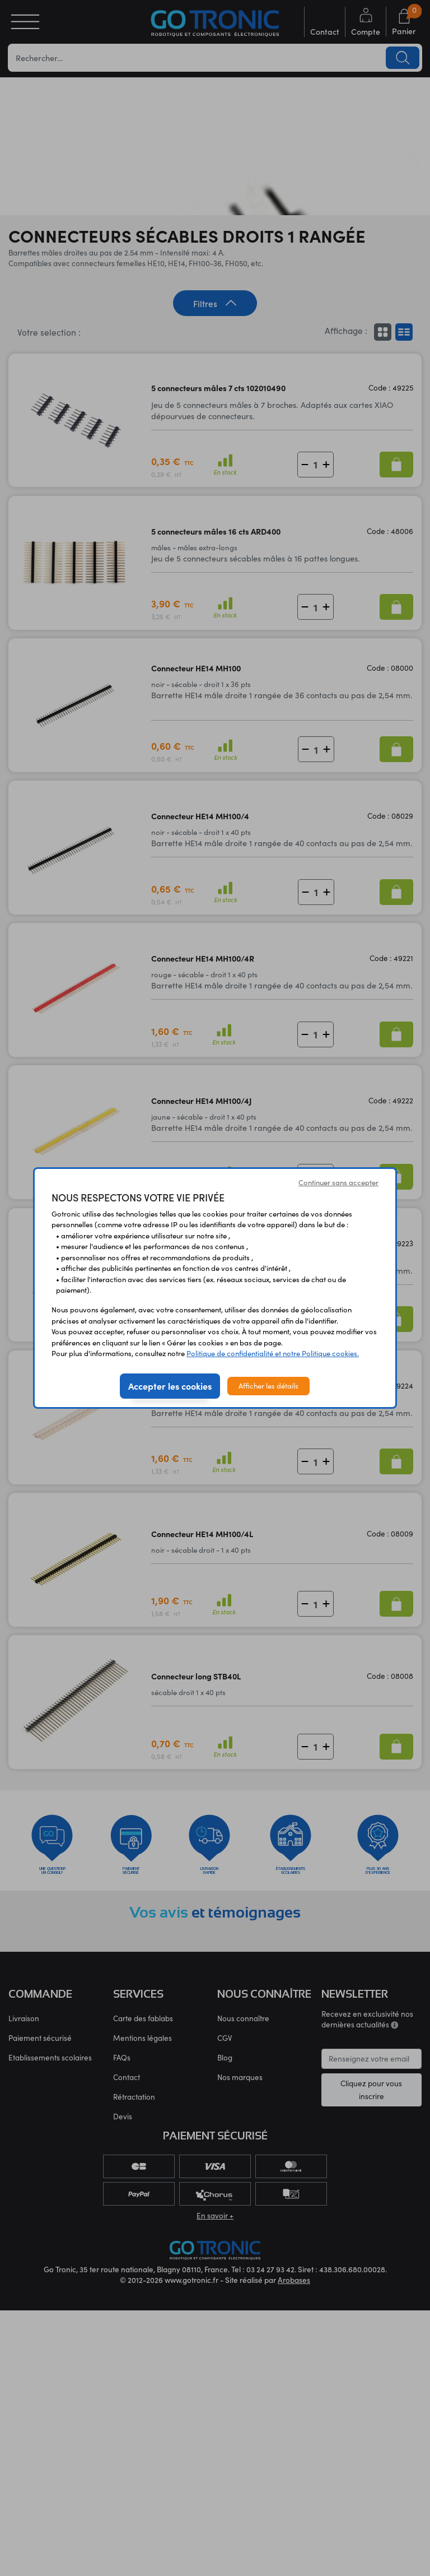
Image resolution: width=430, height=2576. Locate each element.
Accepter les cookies (170, 1386)
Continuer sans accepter (338, 1182)
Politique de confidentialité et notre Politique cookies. (272, 1353)
